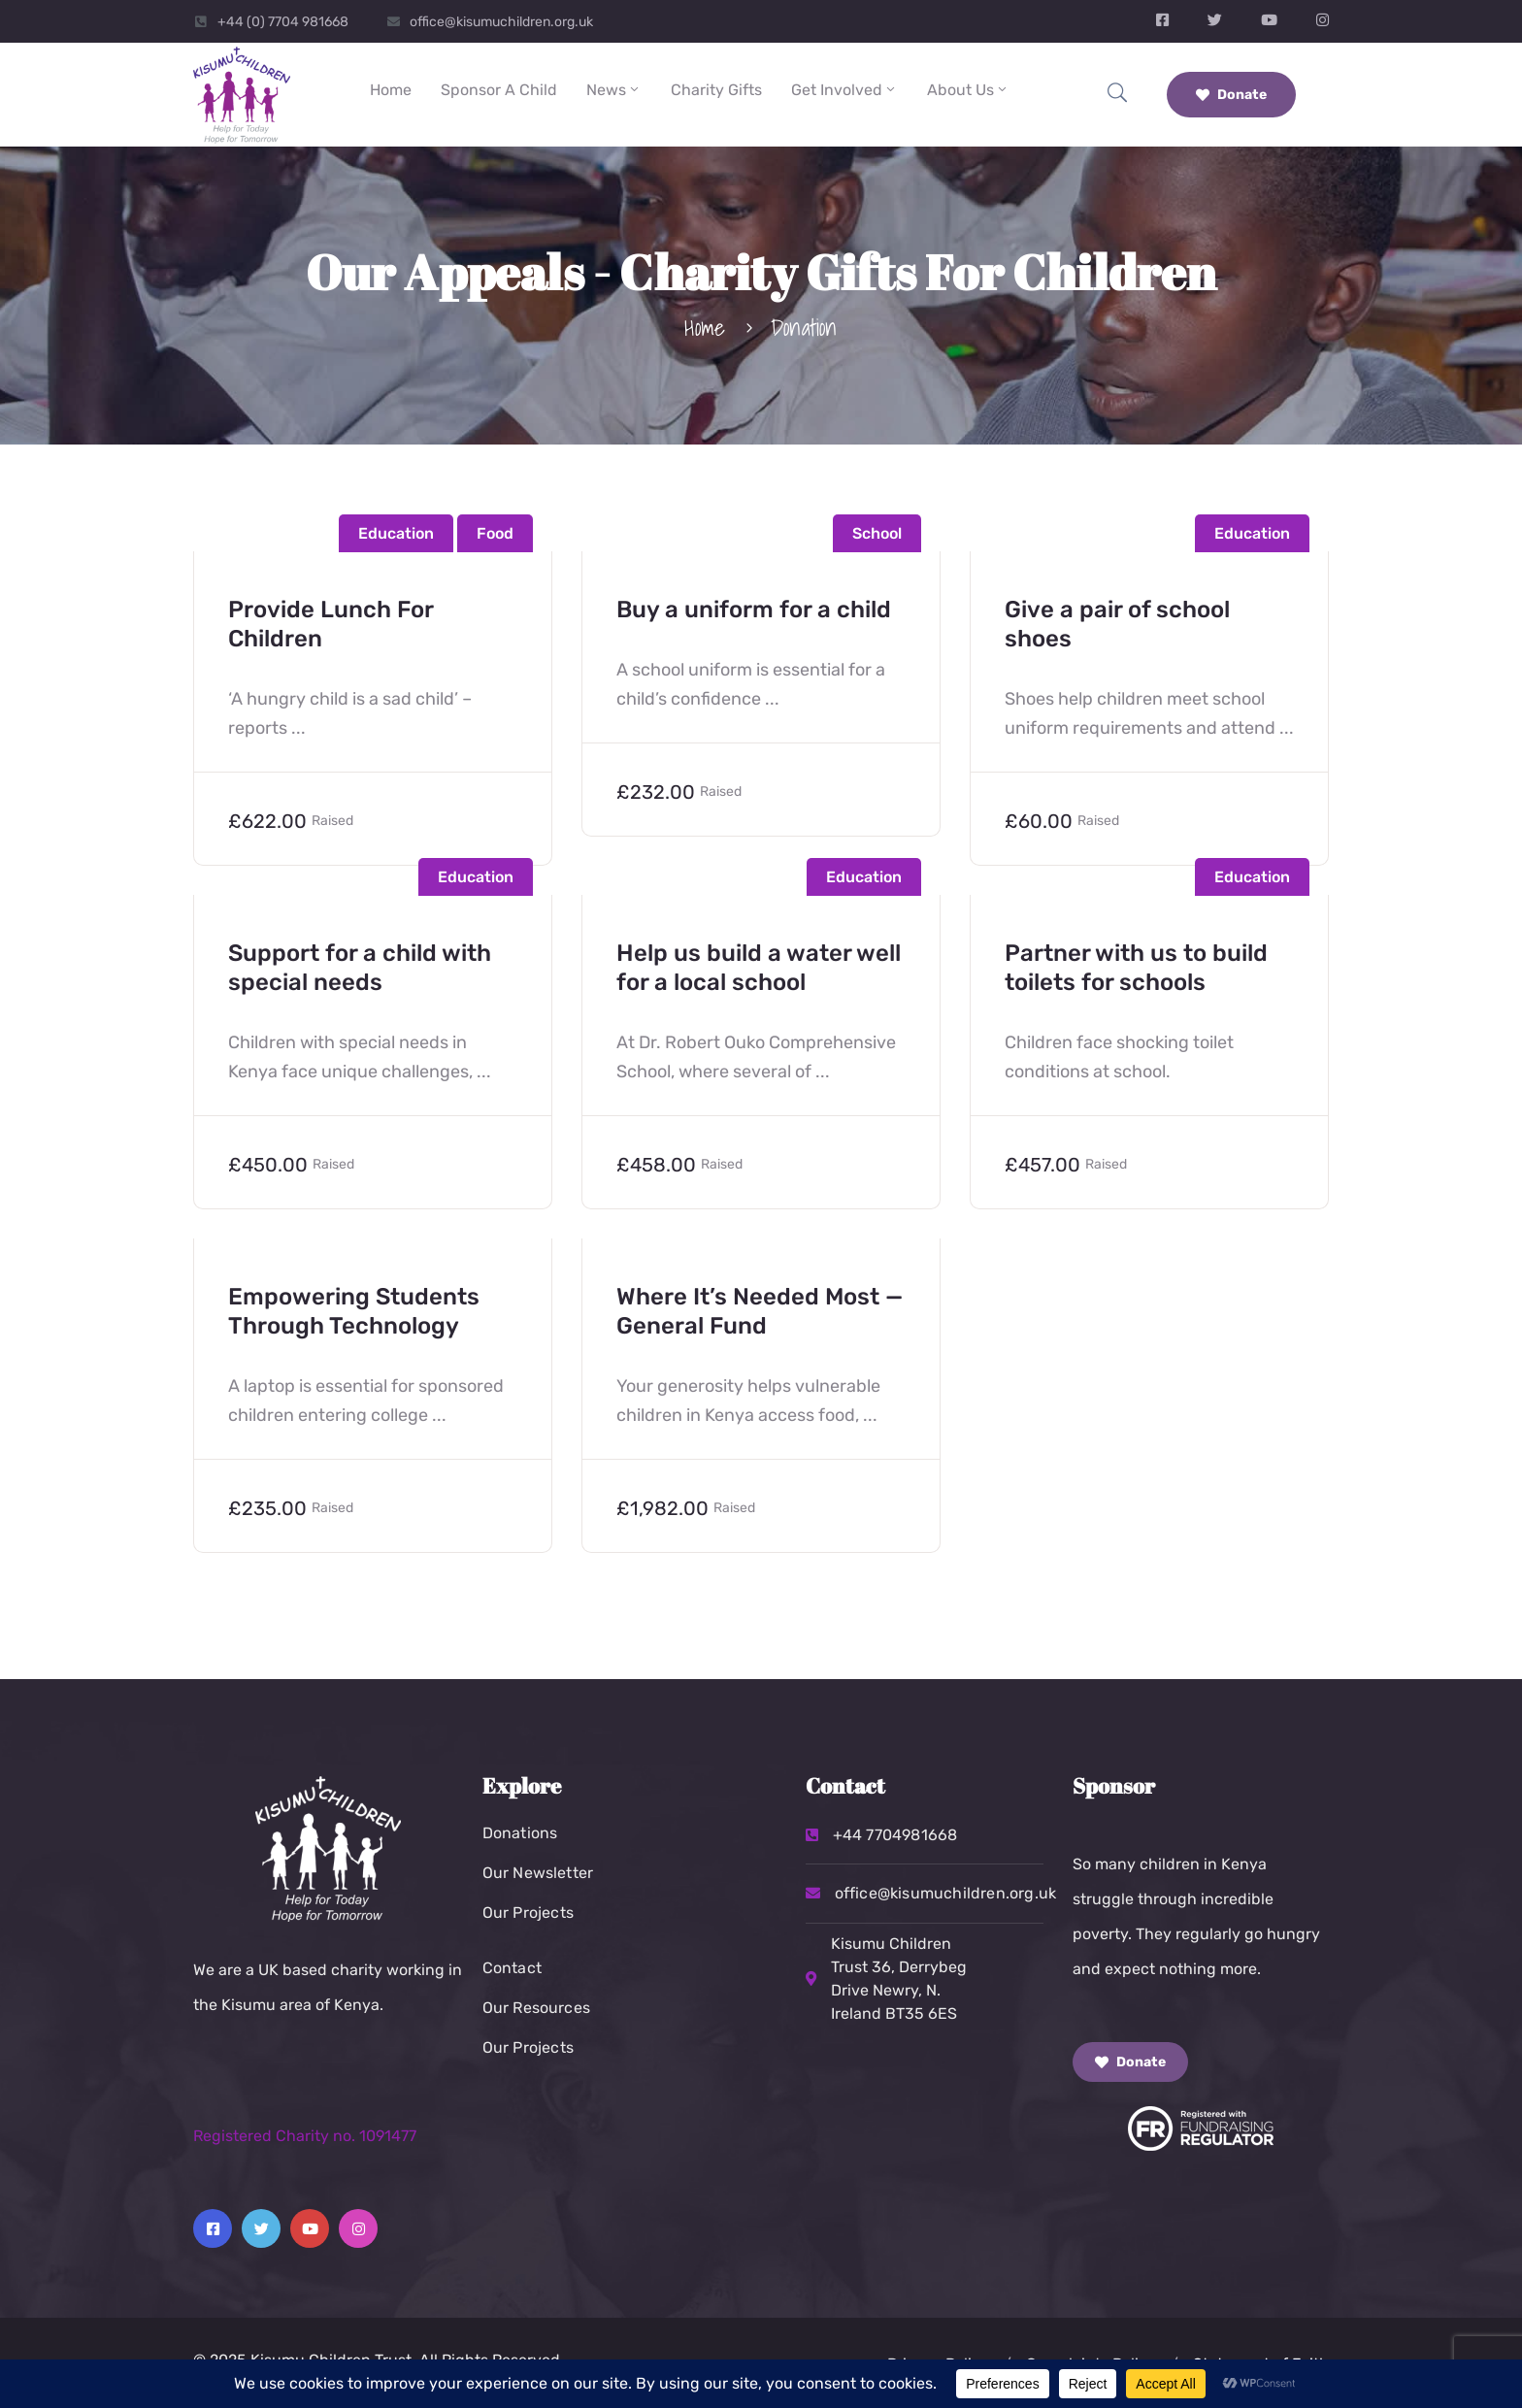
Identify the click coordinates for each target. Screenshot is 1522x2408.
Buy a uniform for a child (753, 609)
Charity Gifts (716, 90)
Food (495, 533)
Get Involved (844, 90)
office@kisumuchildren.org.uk (501, 22)
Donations (520, 1833)
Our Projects (528, 1912)
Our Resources (536, 2007)
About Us (968, 90)
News (614, 90)
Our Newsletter (538, 1873)
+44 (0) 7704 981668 (282, 22)
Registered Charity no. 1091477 (304, 2136)
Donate (1231, 94)
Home (391, 90)
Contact (512, 1968)
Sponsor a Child (499, 90)
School (877, 533)
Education (396, 533)
